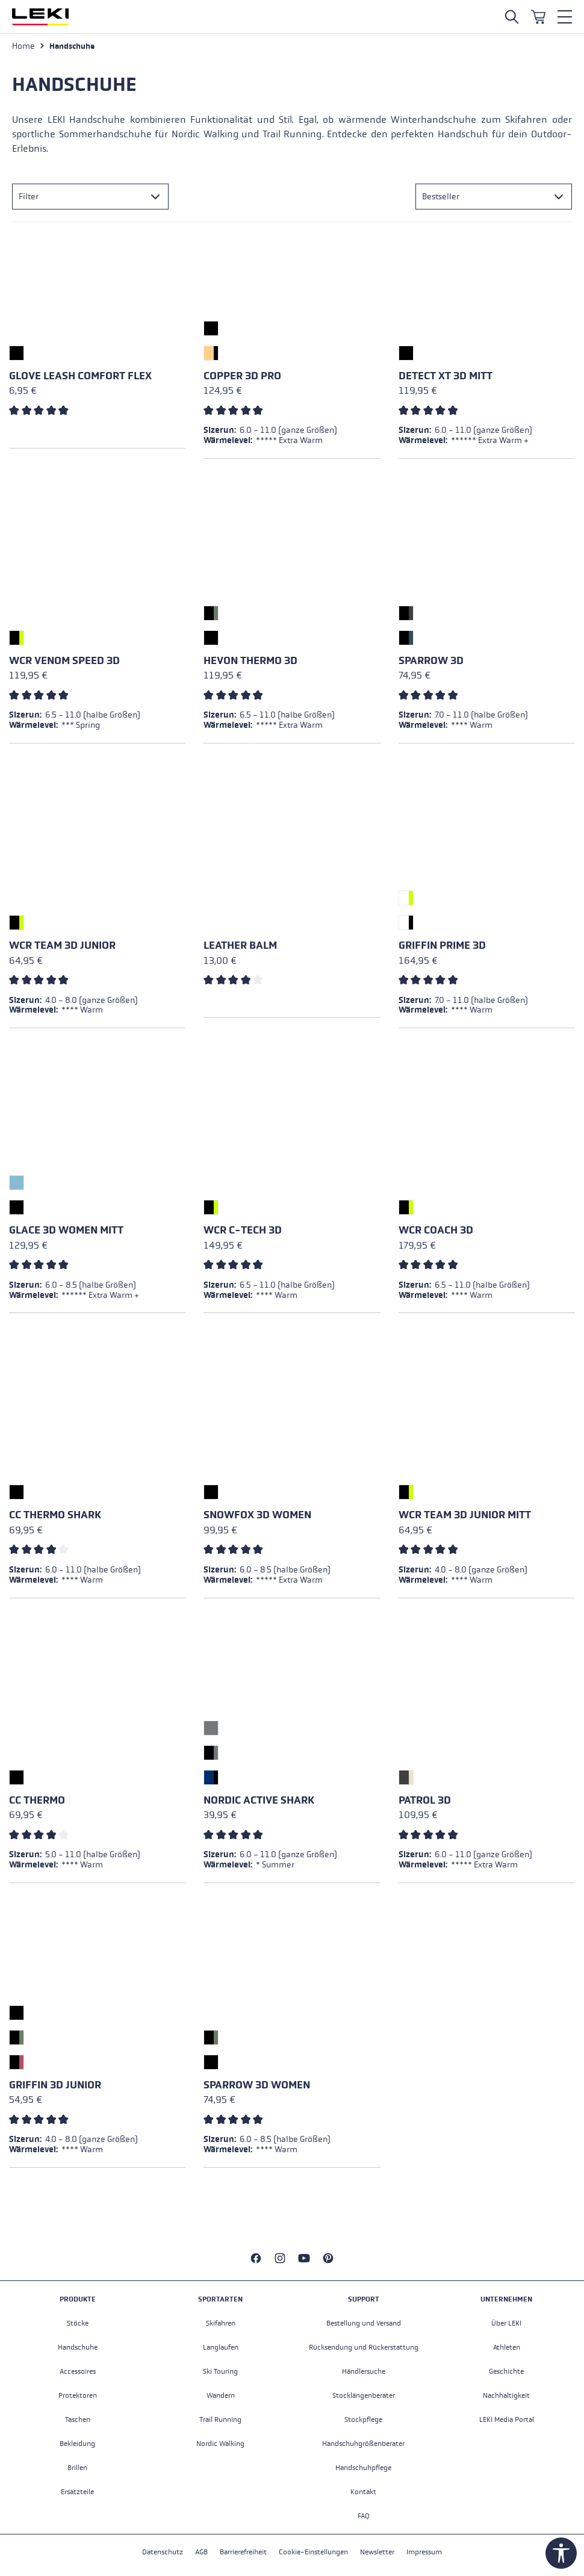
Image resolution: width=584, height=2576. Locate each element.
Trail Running (220, 2419)
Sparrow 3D (431, 660)
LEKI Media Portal (506, 2419)
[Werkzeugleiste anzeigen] (561, 2553)
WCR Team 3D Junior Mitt (465, 1515)
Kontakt (363, 2492)
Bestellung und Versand (363, 2323)
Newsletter (377, 2552)
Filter (29, 196)
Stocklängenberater (363, 2395)
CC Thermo (37, 1800)
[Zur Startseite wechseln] (40, 16)
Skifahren (220, 2323)
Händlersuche (363, 2371)
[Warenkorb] (538, 17)
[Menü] (565, 17)
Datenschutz (162, 2552)
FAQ (364, 2516)
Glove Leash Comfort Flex (80, 376)
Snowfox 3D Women (257, 1515)
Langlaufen (220, 2347)
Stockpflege (363, 2419)
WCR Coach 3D (436, 1230)
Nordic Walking (220, 2443)
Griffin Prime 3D (442, 945)
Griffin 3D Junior (55, 2085)
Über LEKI (506, 2323)
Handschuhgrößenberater (363, 2443)
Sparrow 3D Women (256, 2085)
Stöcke (78, 2323)
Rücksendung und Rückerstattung (363, 2347)
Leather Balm (240, 945)
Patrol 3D (425, 1800)
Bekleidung (77, 2443)
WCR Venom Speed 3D (64, 660)
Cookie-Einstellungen (313, 2552)
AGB (201, 2552)
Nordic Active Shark (258, 1800)
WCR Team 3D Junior (62, 945)
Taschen (77, 2419)
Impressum (424, 2552)
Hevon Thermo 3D (250, 660)
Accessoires (78, 2371)
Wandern (221, 2395)
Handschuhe (78, 2347)
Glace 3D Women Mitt (66, 1230)
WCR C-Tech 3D (242, 1230)
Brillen (77, 2467)
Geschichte (506, 2371)
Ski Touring (220, 2371)
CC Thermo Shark (55, 1515)
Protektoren (77, 2395)
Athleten (506, 2347)
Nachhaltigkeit (506, 2395)
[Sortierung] (493, 196)
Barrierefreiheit (243, 2552)
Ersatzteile (77, 2492)
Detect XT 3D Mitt (445, 376)
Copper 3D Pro (242, 376)
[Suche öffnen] (512, 17)
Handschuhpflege (363, 2467)
